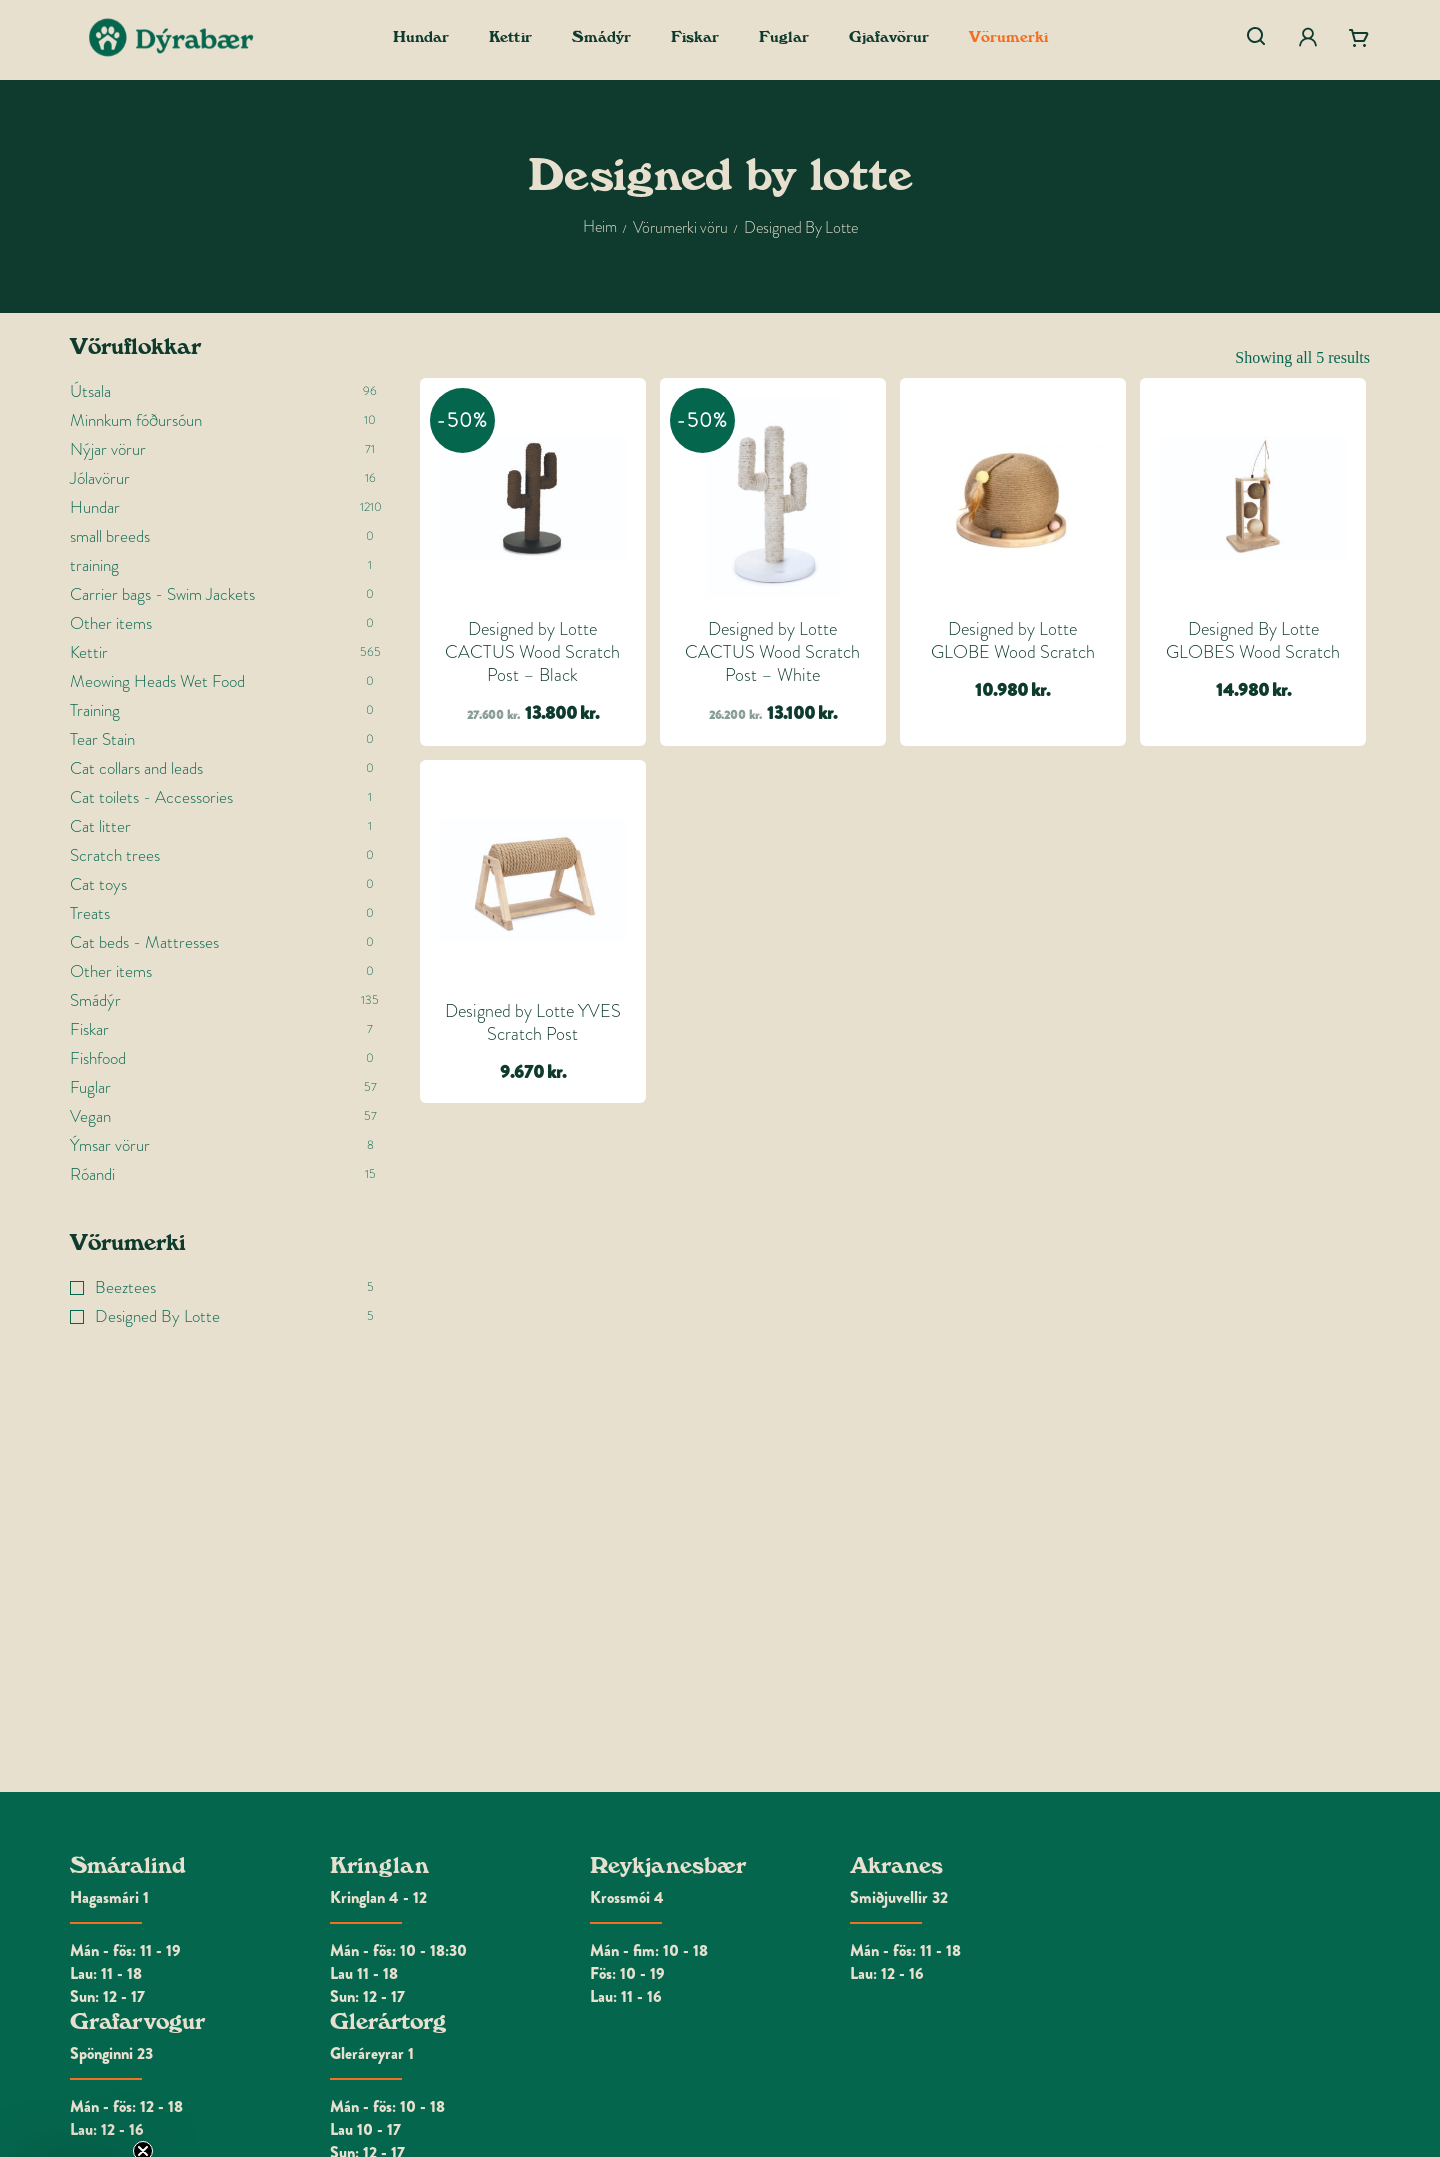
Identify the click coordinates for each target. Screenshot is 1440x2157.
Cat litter (100, 826)
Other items (111, 623)
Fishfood (98, 1058)
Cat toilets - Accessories (151, 797)
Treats (90, 913)
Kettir (89, 652)
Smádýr (95, 1000)
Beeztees (125, 1287)
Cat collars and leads (136, 768)
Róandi (92, 1174)
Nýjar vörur (108, 449)
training (94, 565)
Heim (600, 226)
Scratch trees (115, 855)
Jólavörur (100, 478)
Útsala (90, 391)
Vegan (90, 1116)
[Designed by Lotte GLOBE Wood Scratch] (1013, 498)
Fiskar (89, 1029)
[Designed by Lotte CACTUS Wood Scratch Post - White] (773, 498)
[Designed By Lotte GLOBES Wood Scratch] (1253, 498)
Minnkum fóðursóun (136, 420)
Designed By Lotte (157, 1316)
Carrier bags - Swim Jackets (162, 594)
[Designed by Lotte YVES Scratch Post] (533, 880)
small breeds (110, 536)
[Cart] (1359, 38)
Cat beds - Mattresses (144, 942)
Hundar (95, 507)
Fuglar (90, 1087)
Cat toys (98, 884)
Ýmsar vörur (110, 1145)
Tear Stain (102, 739)
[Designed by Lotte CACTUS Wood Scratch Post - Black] (533, 498)
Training (95, 710)
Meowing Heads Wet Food (157, 681)
